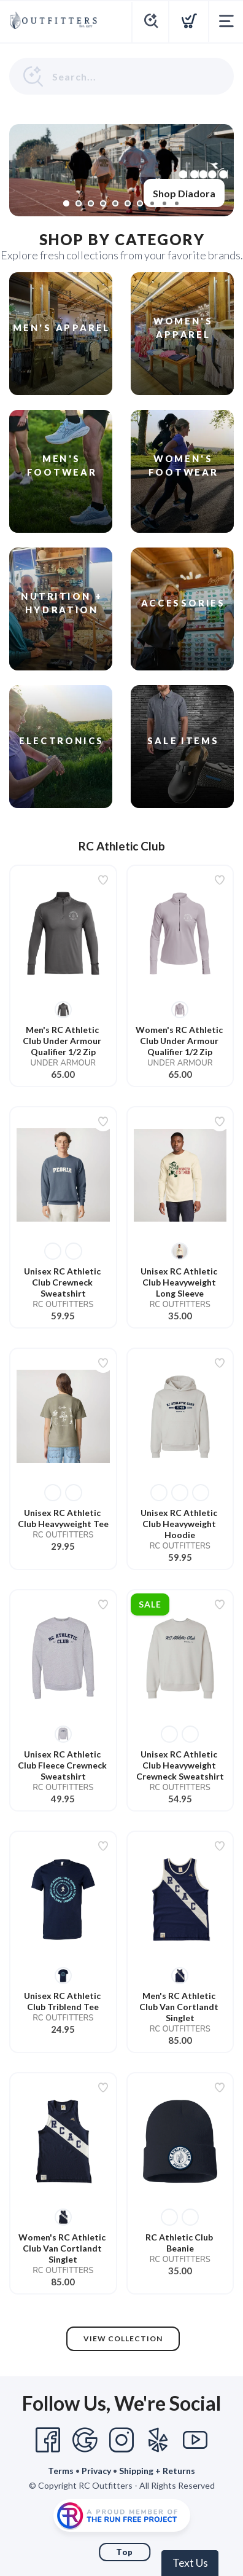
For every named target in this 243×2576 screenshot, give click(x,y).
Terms (61, 2470)
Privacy (96, 2470)
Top (124, 2552)
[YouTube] (195, 2440)
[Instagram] (121, 2440)
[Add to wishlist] (103, 880)
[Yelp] (158, 2440)
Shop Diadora (184, 193)
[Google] (84, 2440)
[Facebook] (47, 2440)
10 (177, 203)
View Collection (123, 2338)
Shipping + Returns (157, 2470)
